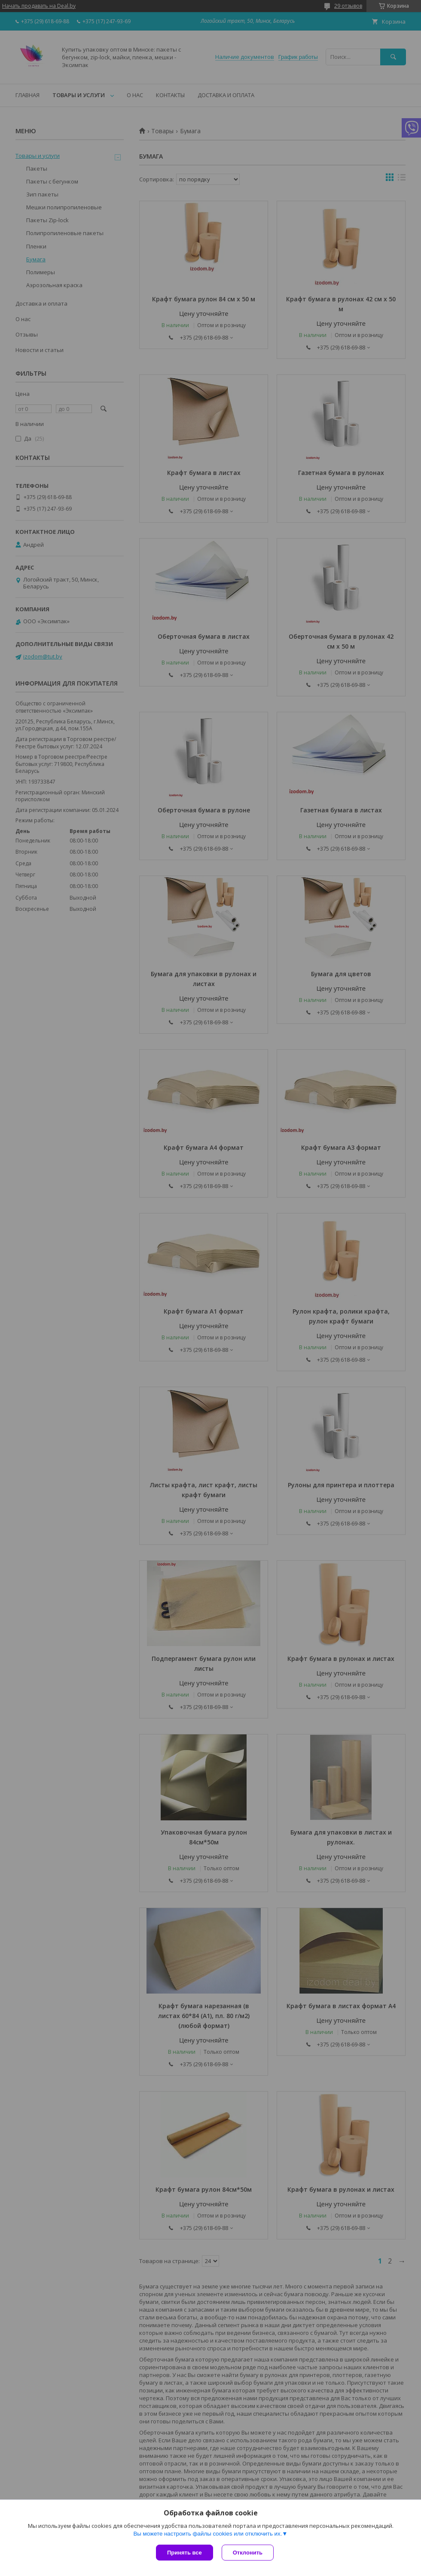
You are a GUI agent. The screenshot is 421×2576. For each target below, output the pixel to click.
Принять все (184, 2552)
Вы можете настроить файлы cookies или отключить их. (207, 2533)
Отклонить (247, 2552)
